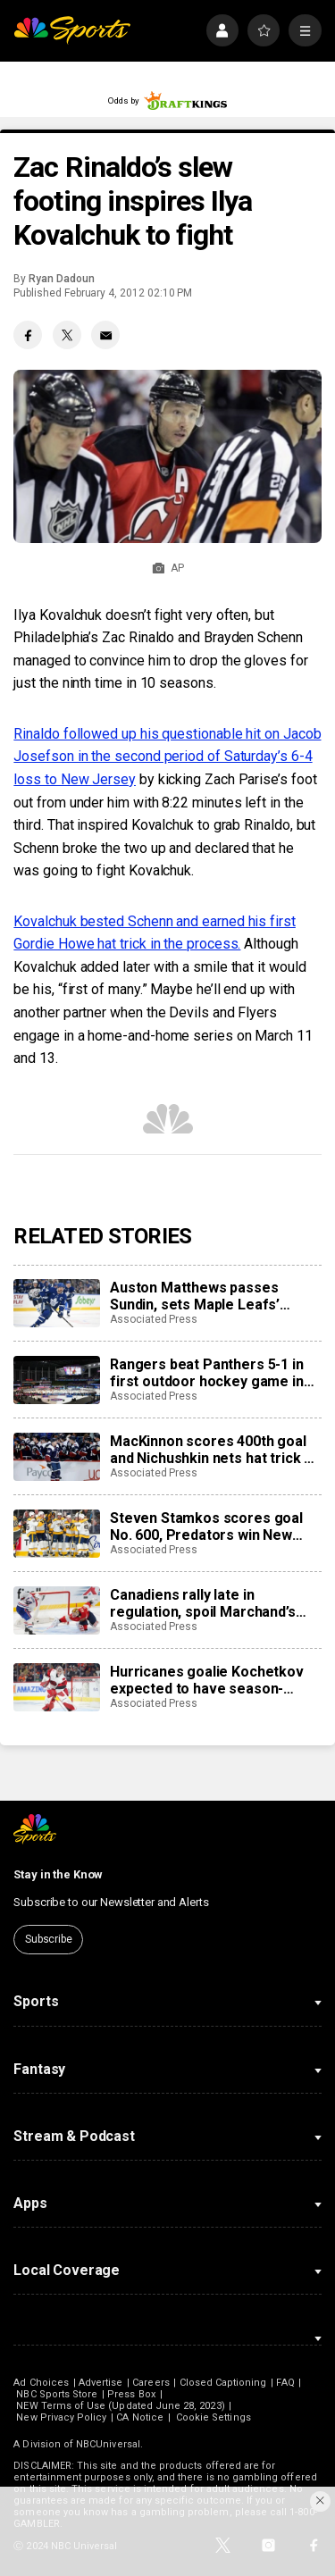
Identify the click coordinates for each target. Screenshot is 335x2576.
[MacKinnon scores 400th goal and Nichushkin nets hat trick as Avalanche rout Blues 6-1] (56, 1457)
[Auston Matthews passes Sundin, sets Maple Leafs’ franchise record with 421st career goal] (56, 1303)
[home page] (71, 30)
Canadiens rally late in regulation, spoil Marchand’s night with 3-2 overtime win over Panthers (203, 1603)
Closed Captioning (223, 2382)
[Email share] (105, 335)
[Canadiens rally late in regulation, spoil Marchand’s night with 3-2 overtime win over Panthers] (56, 1610)
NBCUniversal (108, 2444)
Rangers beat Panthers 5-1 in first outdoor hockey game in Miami (207, 1373)
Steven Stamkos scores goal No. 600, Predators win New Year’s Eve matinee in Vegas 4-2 (215, 1526)
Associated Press (153, 1319)
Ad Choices (41, 2382)
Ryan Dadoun (61, 278)
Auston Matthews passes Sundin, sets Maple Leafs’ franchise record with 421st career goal (202, 1296)
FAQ (285, 2382)
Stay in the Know (58, 1874)
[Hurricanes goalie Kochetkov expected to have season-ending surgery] (56, 1687)
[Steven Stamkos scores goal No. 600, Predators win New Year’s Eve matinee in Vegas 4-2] (56, 1534)
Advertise (101, 2382)
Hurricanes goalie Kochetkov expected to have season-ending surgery (207, 1680)
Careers (150, 2382)
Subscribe (48, 1939)
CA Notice (139, 2417)
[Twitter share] (67, 335)
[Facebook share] (27, 335)
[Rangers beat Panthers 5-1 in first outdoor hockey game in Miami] (56, 1380)
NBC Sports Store (56, 2394)
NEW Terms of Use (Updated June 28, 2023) (120, 2406)
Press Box (131, 2394)
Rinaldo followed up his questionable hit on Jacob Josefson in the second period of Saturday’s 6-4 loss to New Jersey (167, 756)
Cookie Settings (213, 2417)
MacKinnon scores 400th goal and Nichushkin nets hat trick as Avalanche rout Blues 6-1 (215, 1450)
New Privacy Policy (61, 2417)
